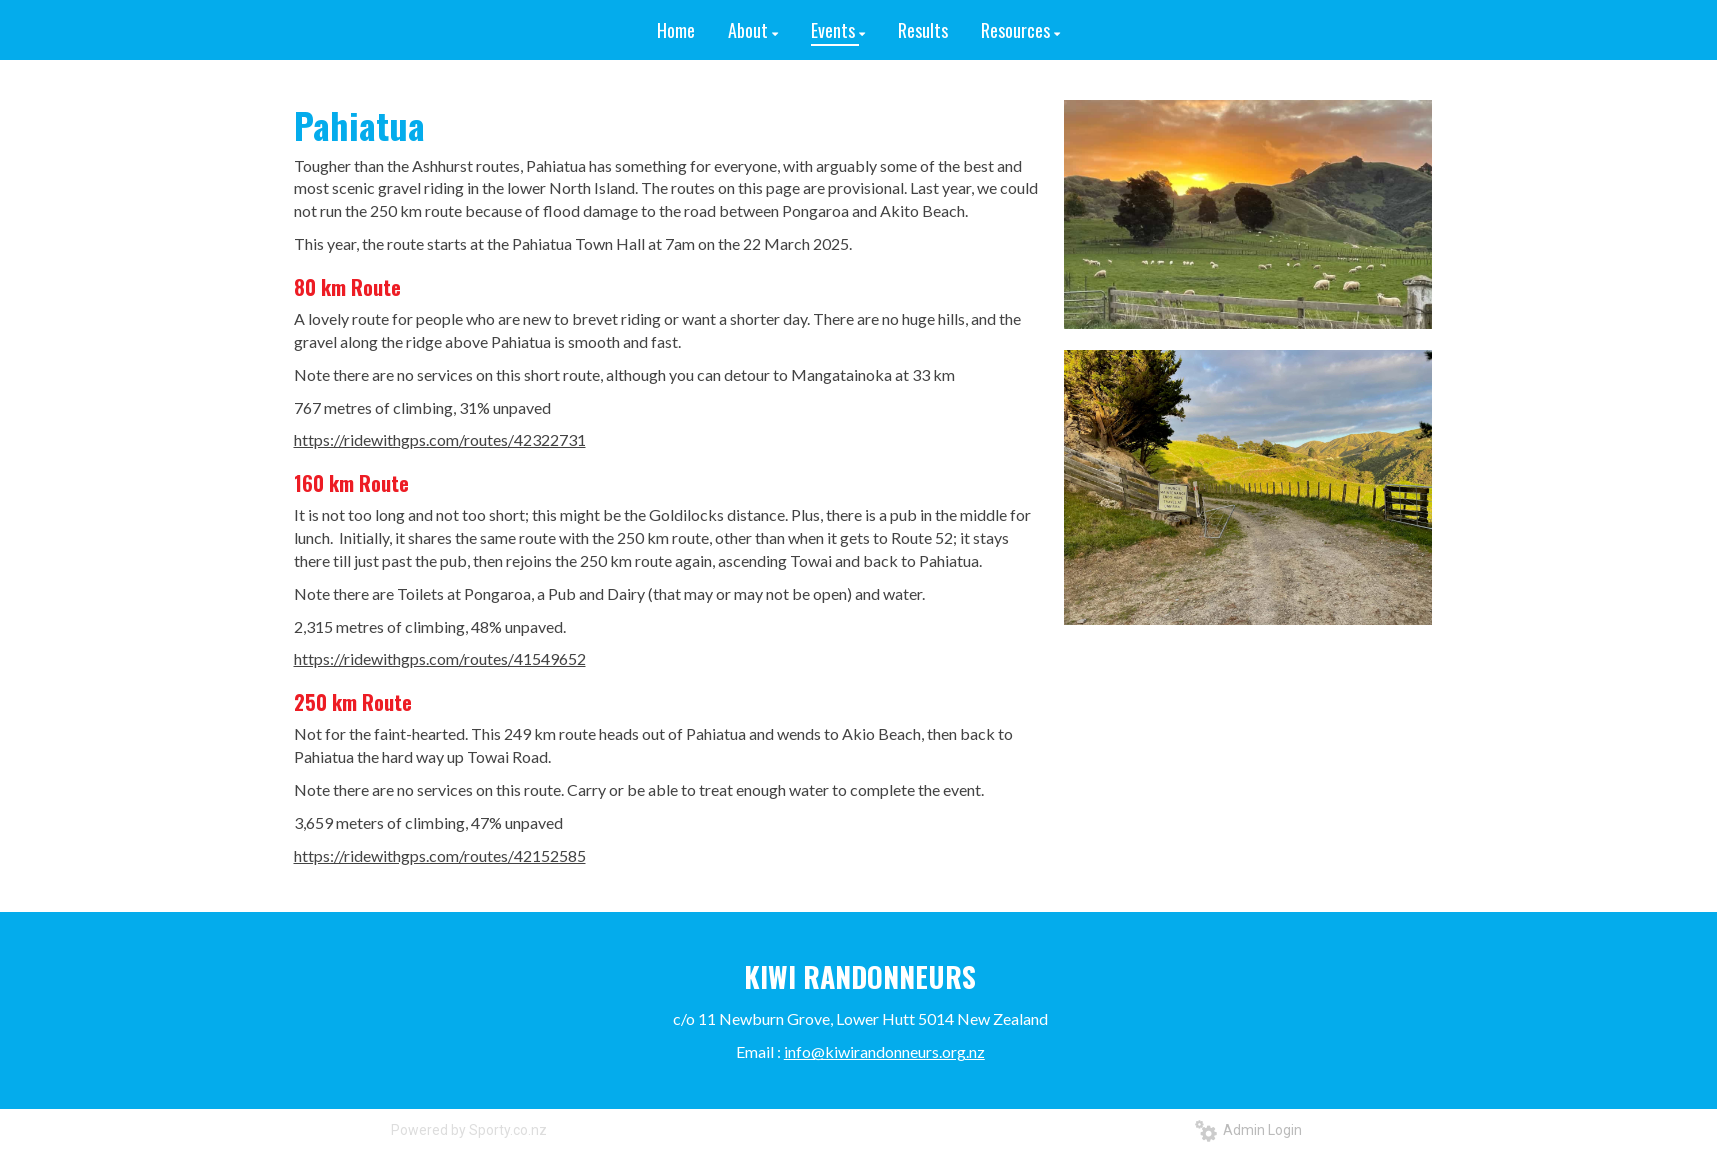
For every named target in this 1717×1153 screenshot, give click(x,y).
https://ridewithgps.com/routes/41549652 (440, 658)
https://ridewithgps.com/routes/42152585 (440, 855)
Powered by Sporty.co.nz (469, 1130)
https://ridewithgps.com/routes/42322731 (440, 439)
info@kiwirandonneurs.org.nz (884, 1051)
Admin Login (1248, 1130)
